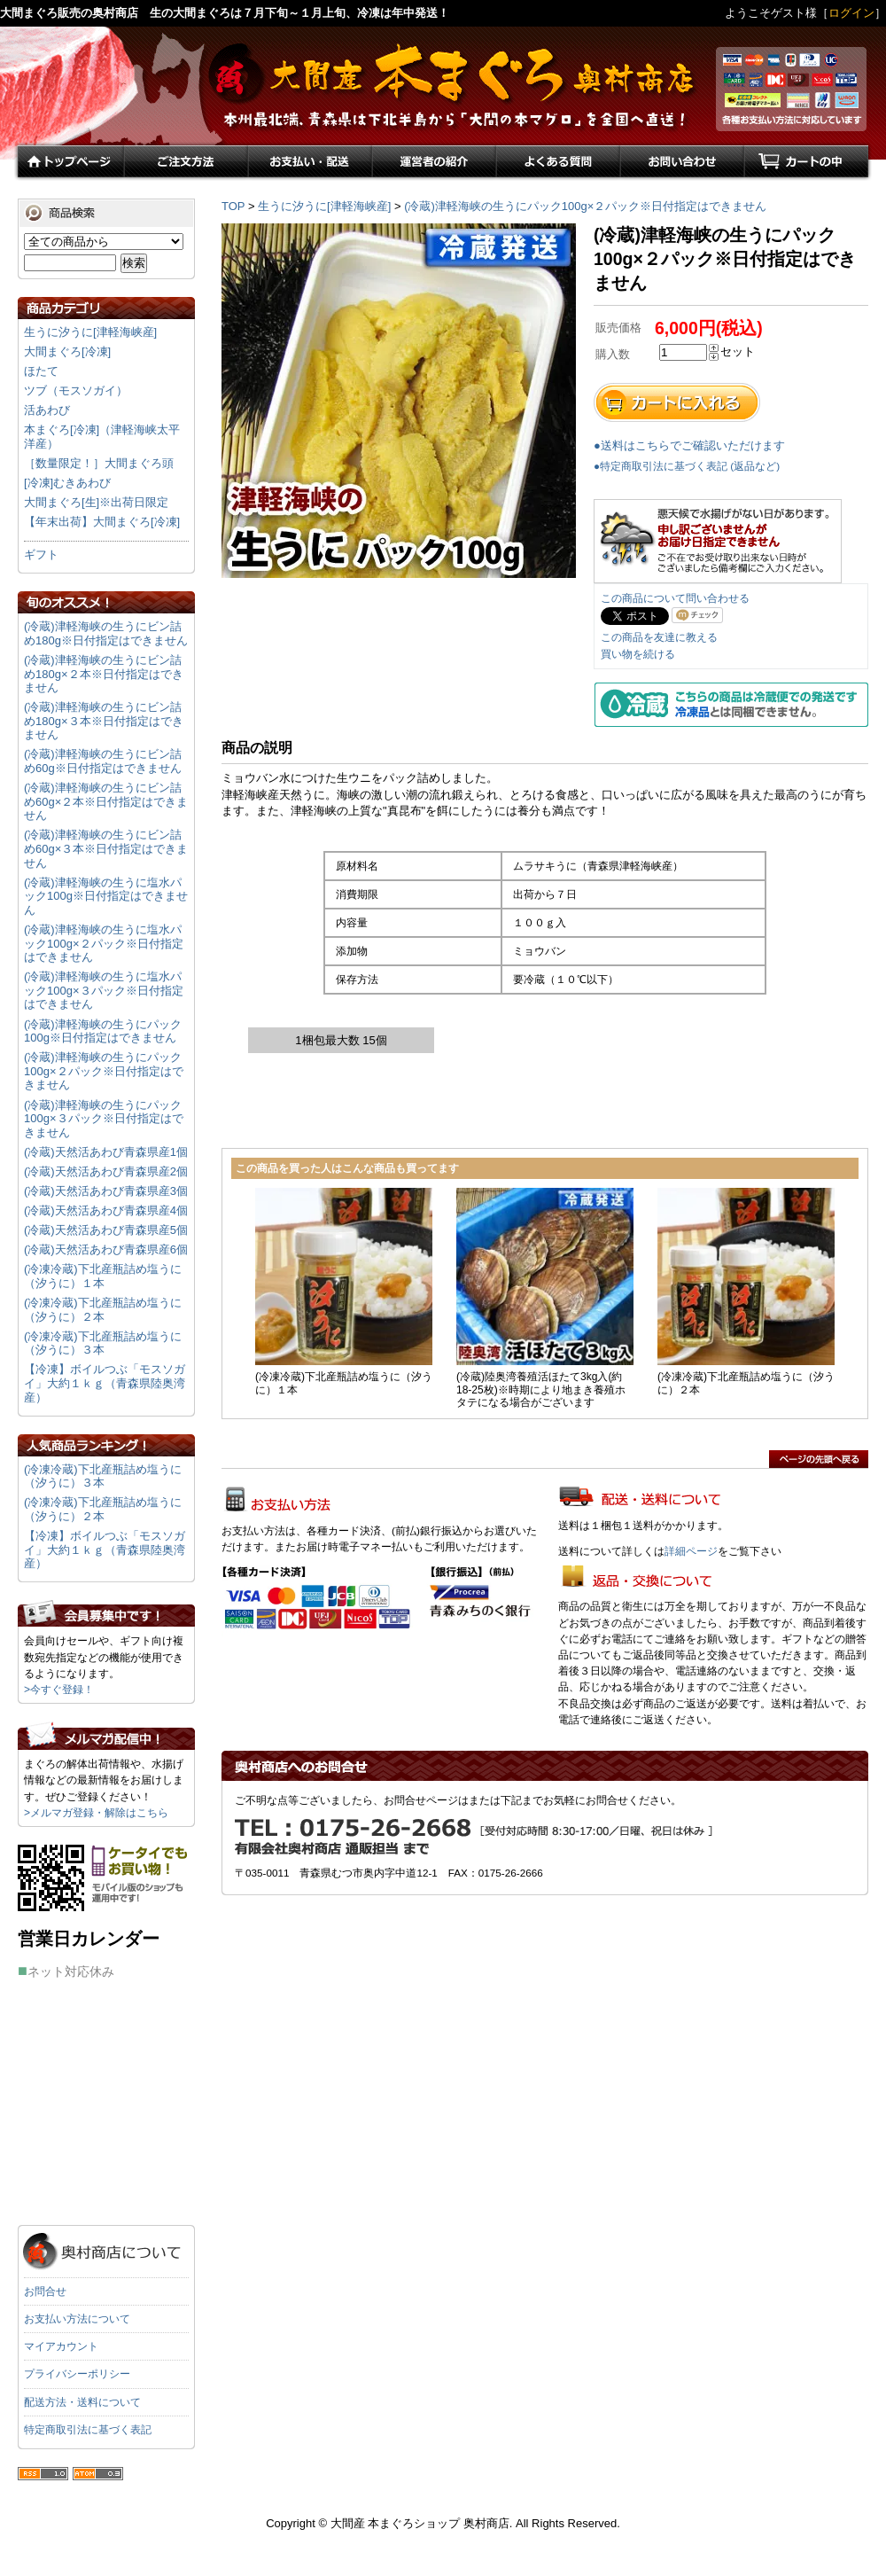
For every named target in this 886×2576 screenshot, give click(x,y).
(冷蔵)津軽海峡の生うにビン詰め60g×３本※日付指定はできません (106, 848)
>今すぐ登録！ (59, 1689)
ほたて (41, 371)
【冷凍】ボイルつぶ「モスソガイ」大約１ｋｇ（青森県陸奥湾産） (104, 1382)
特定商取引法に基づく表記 (88, 2430)
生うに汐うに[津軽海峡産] (324, 206)
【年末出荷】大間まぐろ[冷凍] (102, 521)
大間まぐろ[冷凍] (67, 351)
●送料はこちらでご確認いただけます (689, 445)
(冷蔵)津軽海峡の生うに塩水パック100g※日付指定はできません (106, 896)
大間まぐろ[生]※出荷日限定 (96, 502)
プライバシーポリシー (77, 2374)
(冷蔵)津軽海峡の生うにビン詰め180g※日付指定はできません (106, 633)
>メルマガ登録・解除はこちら (96, 1813)
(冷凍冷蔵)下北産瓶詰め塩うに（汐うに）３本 (103, 1343)
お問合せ (45, 2291)
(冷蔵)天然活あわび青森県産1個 (106, 1152)
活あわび (47, 410)
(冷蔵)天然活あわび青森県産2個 (106, 1171)
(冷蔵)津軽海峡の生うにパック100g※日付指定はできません (103, 1031)
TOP (233, 206)
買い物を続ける (638, 654)
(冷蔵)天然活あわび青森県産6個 (106, 1249)
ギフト (41, 554)
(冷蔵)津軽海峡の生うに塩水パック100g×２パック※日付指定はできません (103, 943)
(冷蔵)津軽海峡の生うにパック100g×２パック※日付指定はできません (585, 206)
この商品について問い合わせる (675, 598)
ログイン (851, 13)
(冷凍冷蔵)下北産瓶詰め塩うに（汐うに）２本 (103, 1309)
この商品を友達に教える (659, 637)
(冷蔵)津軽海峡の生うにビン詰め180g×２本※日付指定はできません (103, 673)
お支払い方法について (77, 2319)
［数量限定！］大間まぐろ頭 (99, 463)
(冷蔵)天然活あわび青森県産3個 (106, 1191)
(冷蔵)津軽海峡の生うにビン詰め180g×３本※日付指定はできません (103, 720)
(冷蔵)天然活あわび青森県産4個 (106, 1210)
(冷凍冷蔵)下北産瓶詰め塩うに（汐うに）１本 (103, 1276)
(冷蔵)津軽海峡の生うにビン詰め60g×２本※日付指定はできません (106, 801)
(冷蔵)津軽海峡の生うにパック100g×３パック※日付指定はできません (103, 1118)
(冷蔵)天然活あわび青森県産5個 (106, 1230)
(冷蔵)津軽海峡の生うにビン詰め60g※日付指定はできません (103, 761)
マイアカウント (61, 2346)
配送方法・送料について (82, 2402)
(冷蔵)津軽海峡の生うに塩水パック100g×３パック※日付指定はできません (103, 990)
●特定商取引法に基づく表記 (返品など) (687, 466)
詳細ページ (691, 1551)
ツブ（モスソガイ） (76, 390)
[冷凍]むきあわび (67, 482)
